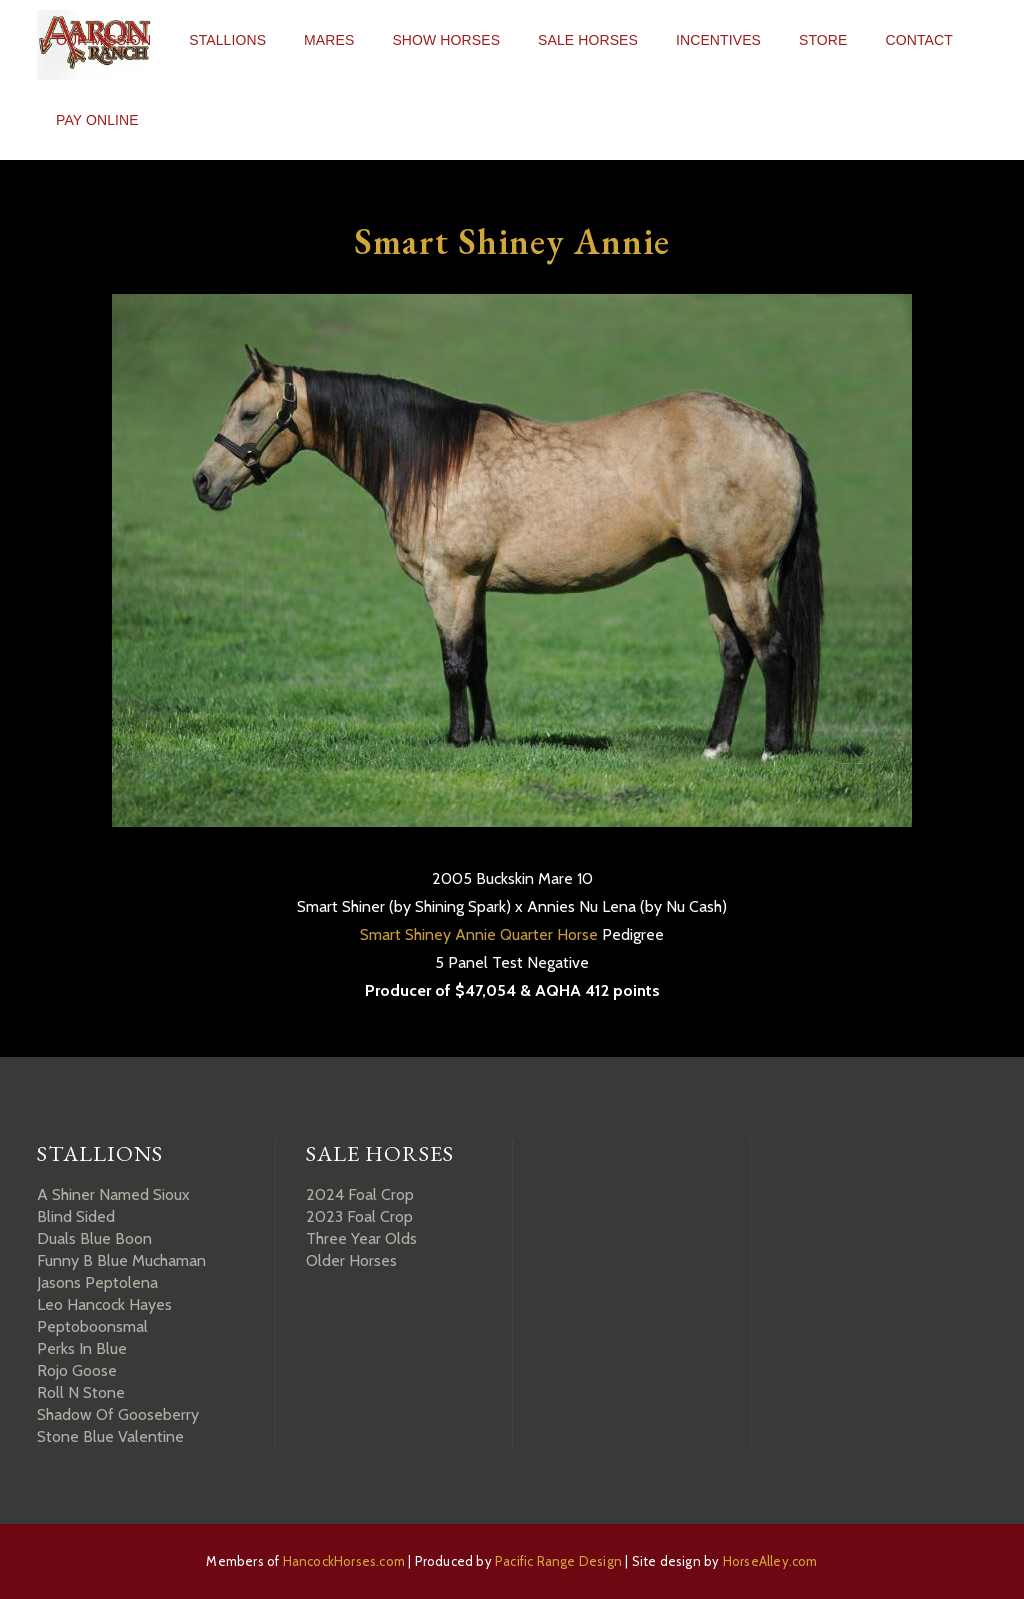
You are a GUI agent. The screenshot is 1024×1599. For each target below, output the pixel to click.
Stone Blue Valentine (110, 1436)
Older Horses (351, 1260)
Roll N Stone (81, 1392)
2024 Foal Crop (360, 1194)
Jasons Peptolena (97, 1282)
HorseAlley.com (770, 1561)
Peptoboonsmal (92, 1326)
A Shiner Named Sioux (113, 1194)
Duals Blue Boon (94, 1238)
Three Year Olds (361, 1238)
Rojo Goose (77, 1370)
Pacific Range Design (558, 1561)
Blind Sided (76, 1216)
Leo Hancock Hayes (104, 1304)
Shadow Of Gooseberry (118, 1414)
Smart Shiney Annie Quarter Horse (479, 934)
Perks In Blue (82, 1348)
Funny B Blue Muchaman (121, 1260)
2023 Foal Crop (359, 1216)
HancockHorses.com (344, 1561)
